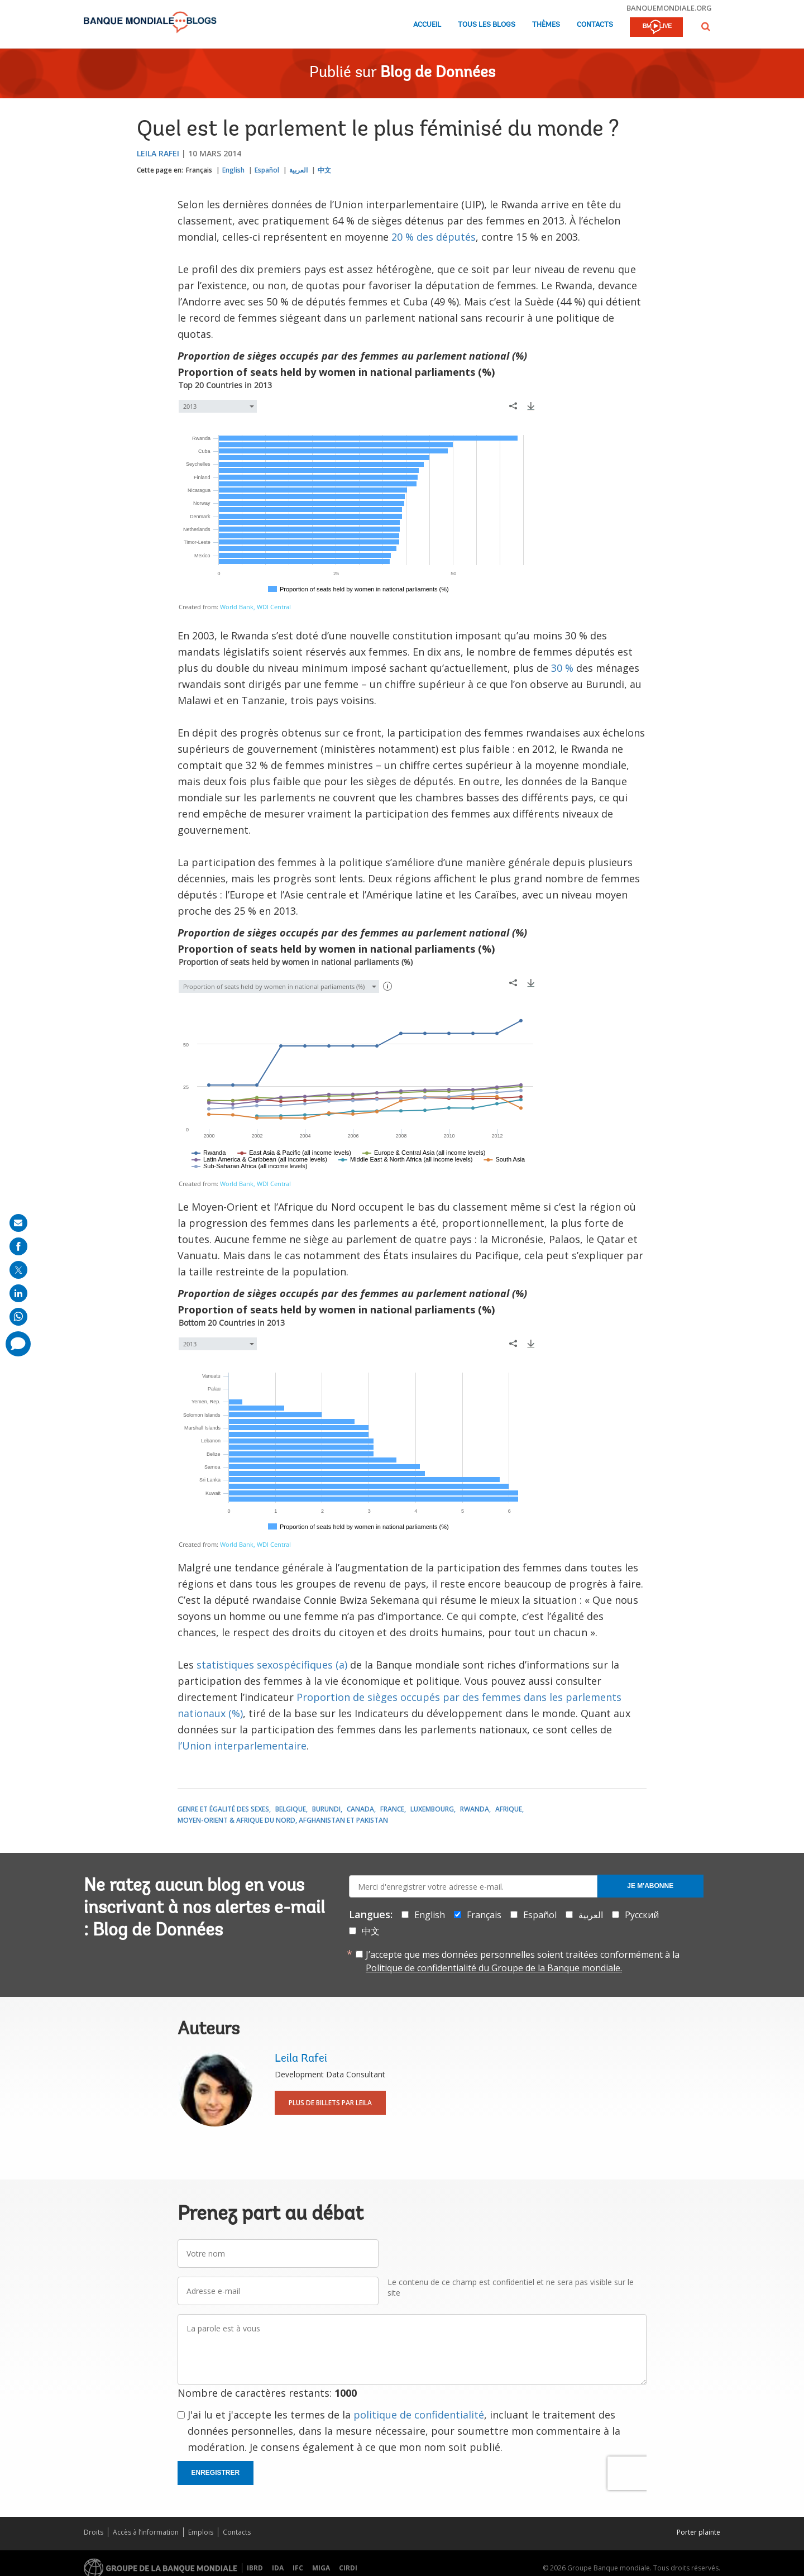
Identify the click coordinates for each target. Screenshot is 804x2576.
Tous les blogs (486, 24)
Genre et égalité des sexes (223, 1809)
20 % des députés (433, 236)
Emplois (200, 2532)
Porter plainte (698, 2532)
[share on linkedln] (18, 1293)
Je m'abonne (650, 1886)
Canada (360, 1809)
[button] (705, 26)
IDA (278, 2568)
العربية (298, 170)
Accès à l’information (146, 2532)
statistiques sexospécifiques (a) (272, 1664)
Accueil (427, 24)
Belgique (290, 1809)
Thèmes (546, 24)
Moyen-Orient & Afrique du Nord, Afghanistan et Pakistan (283, 1820)
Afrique (508, 1809)
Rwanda (474, 1809)
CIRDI (348, 2568)
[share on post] (18, 1270)
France (392, 1809)
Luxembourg (432, 1809)
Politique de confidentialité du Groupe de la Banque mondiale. (494, 1968)
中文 (324, 170)
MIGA (321, 2568)
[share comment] (18, 1343)
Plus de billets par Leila (330, 2102)
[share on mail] (18, 1223)
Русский (642, 1915)
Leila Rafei (158, 153)
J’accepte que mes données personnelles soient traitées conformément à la (522, 1961)
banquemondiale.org (669, 7)
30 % (562, 668)
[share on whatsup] (18, 1317)
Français (199, 170)
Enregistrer (216, 2473)
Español (267, 170)
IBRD (255, 2568)
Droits (93, 2532)
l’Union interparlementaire (242, 1745)
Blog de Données (437, 73)
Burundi (326, 1809)
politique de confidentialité (418, 2414)
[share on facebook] (18, 1246)
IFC (298, 2568)
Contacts (595, 24)
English (233, 170)
